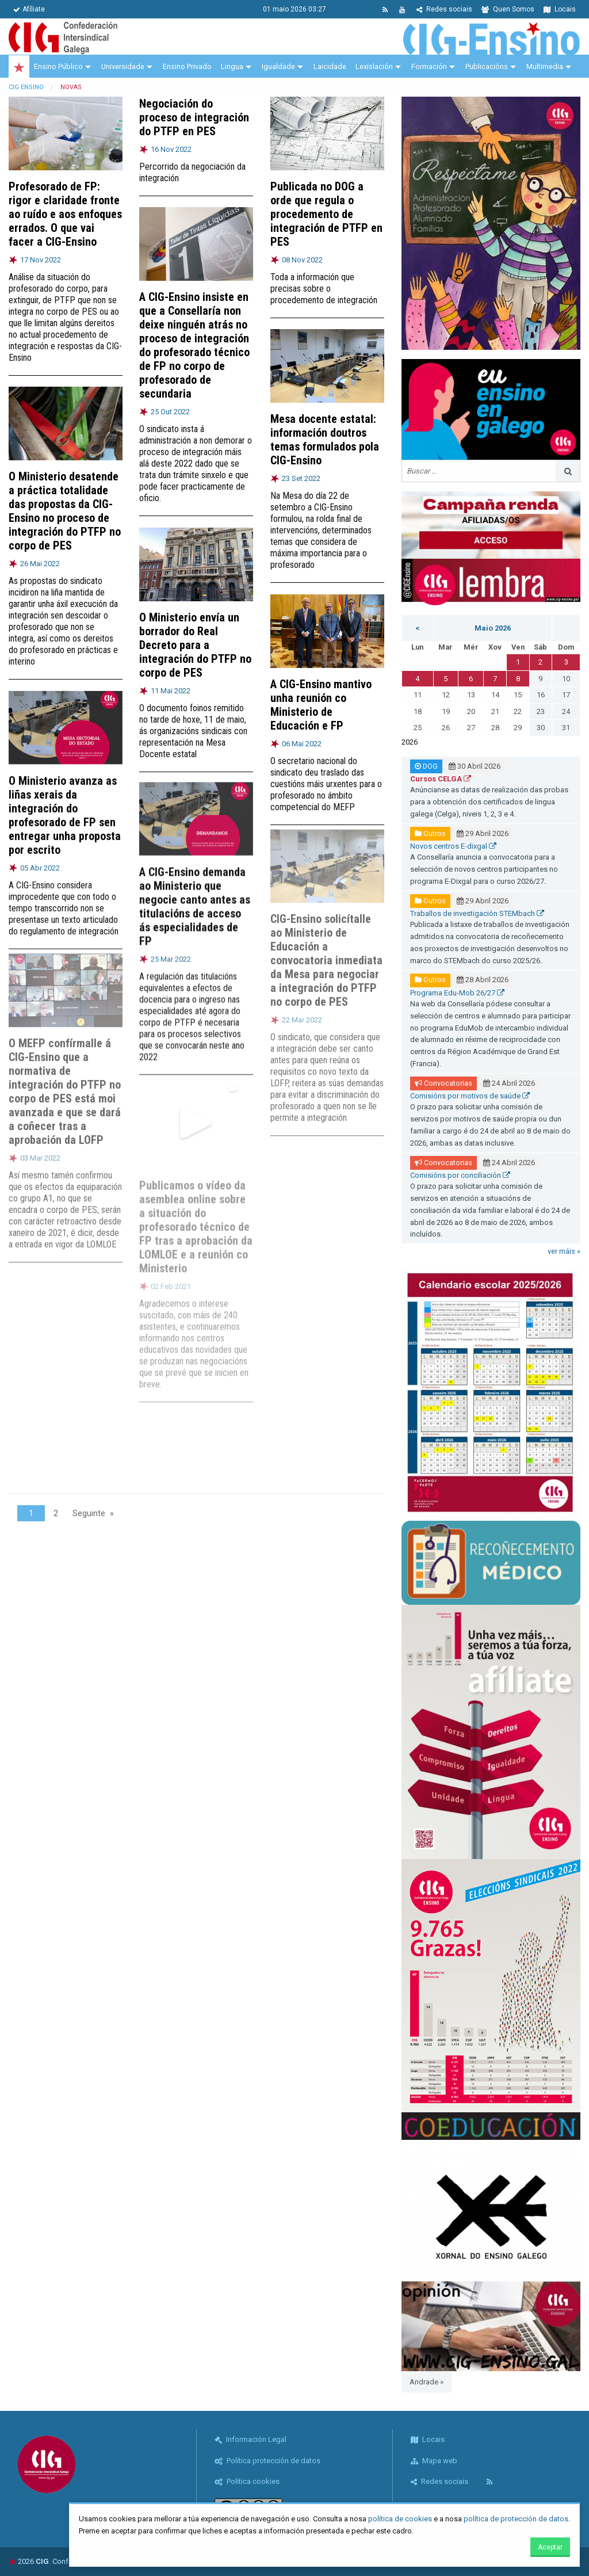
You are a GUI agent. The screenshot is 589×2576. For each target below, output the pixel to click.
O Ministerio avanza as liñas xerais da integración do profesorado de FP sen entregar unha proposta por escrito (65, 805)
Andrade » (426, 2381)
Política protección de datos (267, 2460)
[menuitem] (19, 66)
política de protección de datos (516, 2518)
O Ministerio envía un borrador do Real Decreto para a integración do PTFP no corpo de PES (195, 641)
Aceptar (550, 2547)
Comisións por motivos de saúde (470, 1096)
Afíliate (29, 9)
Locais (560, 9)
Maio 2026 (493, 628)
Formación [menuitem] (429, 66)
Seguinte (88, 1513)
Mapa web (434, 2460)
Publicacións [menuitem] (486, 66)
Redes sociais (444, 9)
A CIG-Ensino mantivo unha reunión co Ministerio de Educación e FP (321, 699)
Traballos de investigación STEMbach (477, 913)
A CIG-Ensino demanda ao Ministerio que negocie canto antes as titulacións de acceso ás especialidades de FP (194, 893)
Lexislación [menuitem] (374, 66)
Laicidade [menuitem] (329, 66)
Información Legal (250, 2439)
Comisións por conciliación (460, 1175)
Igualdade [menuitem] (278, 66)
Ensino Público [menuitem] (58, 66)
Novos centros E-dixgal (453, 846)
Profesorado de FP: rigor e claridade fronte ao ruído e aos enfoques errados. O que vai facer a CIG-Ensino (65, 214)
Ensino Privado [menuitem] (187, 66)
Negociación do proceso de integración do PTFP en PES (194, 117)
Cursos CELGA (440, 778)
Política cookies (247, 2481)
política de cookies (400, 2518)
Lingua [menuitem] (232, 66)
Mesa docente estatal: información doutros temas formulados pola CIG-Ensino (324, 439)
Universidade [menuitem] (122, 66)
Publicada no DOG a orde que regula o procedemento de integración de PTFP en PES (326, 214)
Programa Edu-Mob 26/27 (457, 993)
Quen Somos (507, 9)
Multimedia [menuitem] (544, 66)
